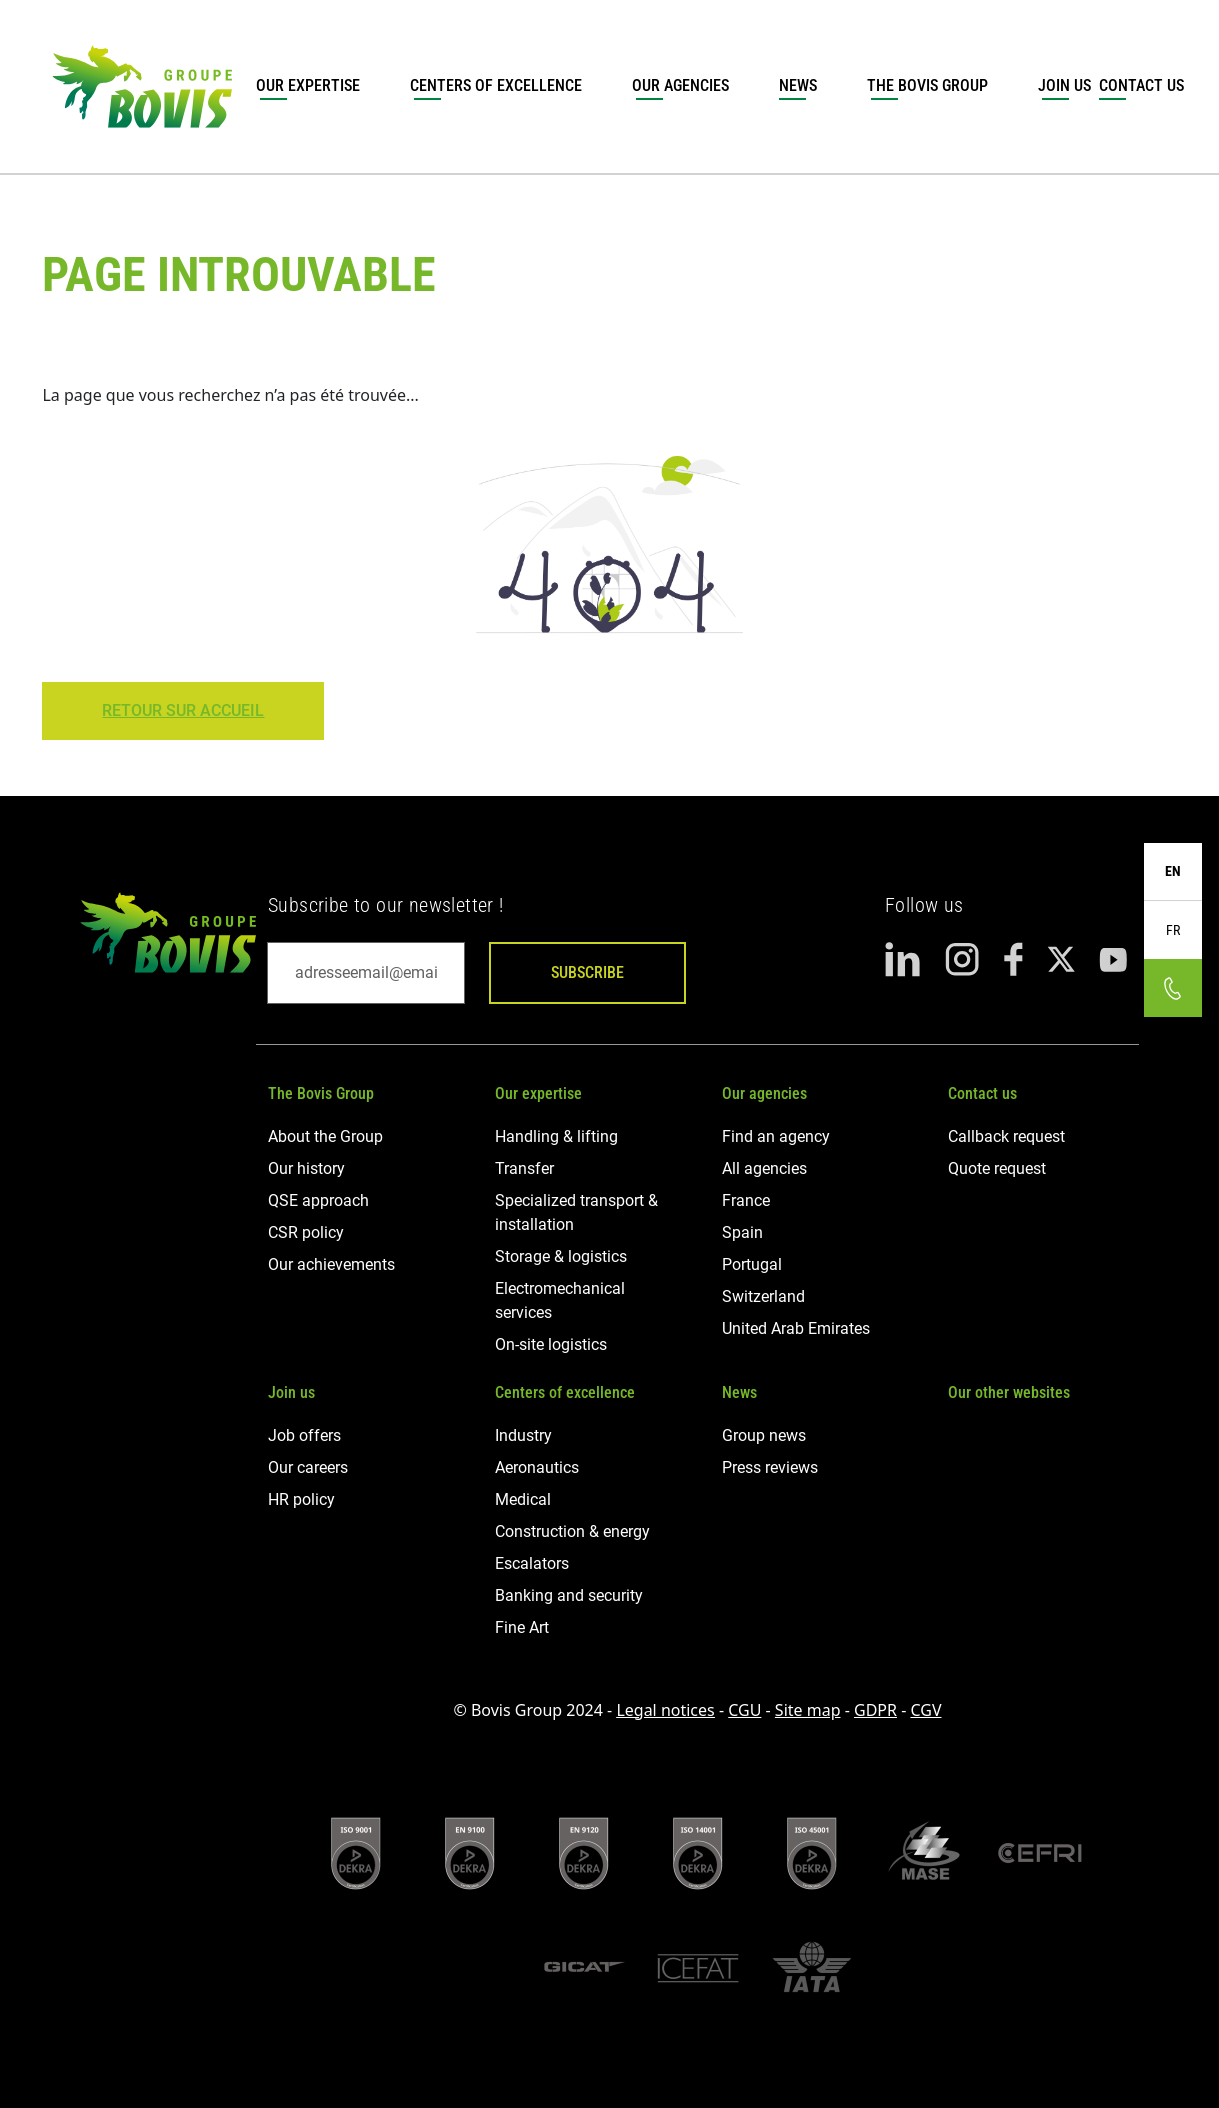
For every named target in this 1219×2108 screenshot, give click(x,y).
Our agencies (680, 85)
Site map (808, 1710)
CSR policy (306, 1232)
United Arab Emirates (796, 1328)
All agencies (764, 1168)
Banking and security (569, 1595)
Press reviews (770, 1467)
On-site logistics (551, 1344)
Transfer (524, 1168)
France (746, 1200)
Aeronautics (537, 1467)
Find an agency (776, 1136)
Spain (742, 1232)
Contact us (982, 1093)
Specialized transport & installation (576, 1212)
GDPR (875, 1710)
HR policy (301, 1499)
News (798, 85)
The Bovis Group (927, 85)
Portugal (752, 1264)
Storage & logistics (561, 1256)
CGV (925, 1710)
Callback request (1006, 1136)
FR (1173, 930)
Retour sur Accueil (183, 710)
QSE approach (318, 1200)
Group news (764, 1435)
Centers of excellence (496, 85)
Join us (1064, 85)
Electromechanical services (560, 1300)
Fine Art (522, 1627)
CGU (744, 1710)
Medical (523, 1499)
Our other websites (1009, 1392)
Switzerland (763, 1296)
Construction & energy (572, 1531)
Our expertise (308, 85)
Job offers (304, 1435)
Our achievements (331, 1264)
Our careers (308, 1467)
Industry (523, 1435)
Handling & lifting (556, 1136)
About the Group (325, 1136)
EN (1173, 871)
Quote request (997, 1168)
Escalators (532, 1563)
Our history (306, 1168)
